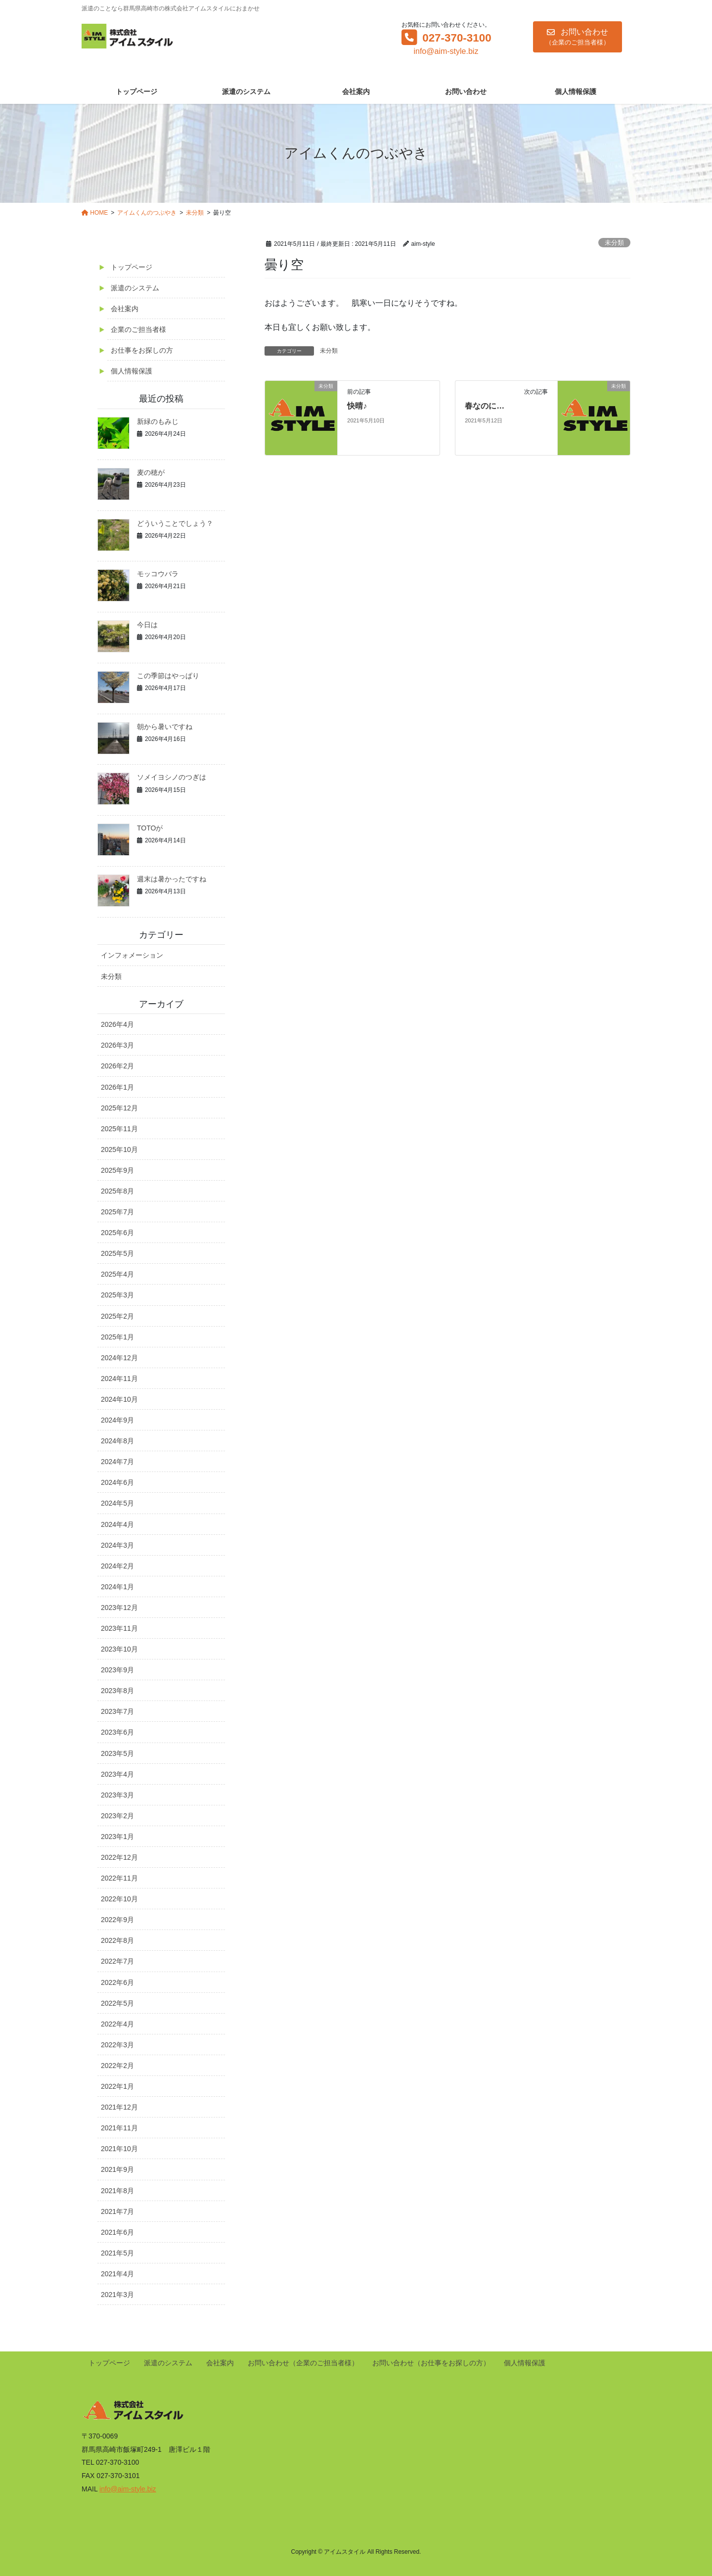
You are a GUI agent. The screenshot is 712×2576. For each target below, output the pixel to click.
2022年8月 (117, 1940)
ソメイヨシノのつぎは (171, 777)
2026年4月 (117, 1024)
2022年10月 (119, 1899)
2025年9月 (117, 1170)
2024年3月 (117, 1545)
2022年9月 (117, 1920)
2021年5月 (117, 2253)
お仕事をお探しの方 (142, 350)
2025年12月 (119, 1108)
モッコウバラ (157, 574)
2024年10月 (119, 1399)
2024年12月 (119, 1358)
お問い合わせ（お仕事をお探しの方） (431, 2363)
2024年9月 (117, 1420)
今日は (147, 625)
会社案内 (124, 309)
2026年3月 (117, 1045)
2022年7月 (117, 1961)
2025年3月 (117, 1295)
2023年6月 (117, 1732)
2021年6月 (117, 2232)
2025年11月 (119, 1129)
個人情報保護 (131, 371)
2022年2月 (117, 2066)
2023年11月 (119, 1628)
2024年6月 (117, 1482)
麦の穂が (151, 472)
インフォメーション (132, 955)
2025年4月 (117, 1274)
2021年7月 (117, 2211)
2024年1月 (117, 1587)
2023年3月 (117, 1795)
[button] (577, 36)
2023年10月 (119, 1649)
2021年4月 (117, 2274)
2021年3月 (117, 2295)
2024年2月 (117, 1566)
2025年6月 (117, 1233)
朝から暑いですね (164, 727)
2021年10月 (119, 2149)
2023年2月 (117, 1816)
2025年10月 (119, 1149)
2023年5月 (117, 1753)
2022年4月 (117, 2024)
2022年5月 (117, 2003)
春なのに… (484, 406)
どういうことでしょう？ (175, 523)
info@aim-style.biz (445, 51)
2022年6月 (117, 1982)
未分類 (614, 242)
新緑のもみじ (157, 421)
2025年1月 (117, 1337)
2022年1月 (117, 2086)
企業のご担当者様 (138, 329)
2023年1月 (117, 1836)
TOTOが (150, 828)
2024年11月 (119, 1378)
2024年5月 (117, 1503)
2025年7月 (117, 1212)
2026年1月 (117, 1087)
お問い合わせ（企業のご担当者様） (303, 2363)
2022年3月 (117, 2045)
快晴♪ (357, 406)
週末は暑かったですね (171, 879)
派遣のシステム (135, 288)
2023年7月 (117, 1711)
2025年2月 (117, 1316)
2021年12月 (119, 2107)
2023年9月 (117, 1670)
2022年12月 (119, 1857)
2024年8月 (117, 1441)
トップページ (131, 267)
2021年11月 (119, 2128)
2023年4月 (117, 1774)
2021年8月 (117, 2191)
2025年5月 (117, 1253)
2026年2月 (117, 1066)
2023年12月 (119, 1607)
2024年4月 (117, 1524)
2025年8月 (117, 1191)
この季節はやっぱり (168, 676)
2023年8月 (117, 1691)
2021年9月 (117, 2169)
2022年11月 (119, 1878)
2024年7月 (117, 1462)
